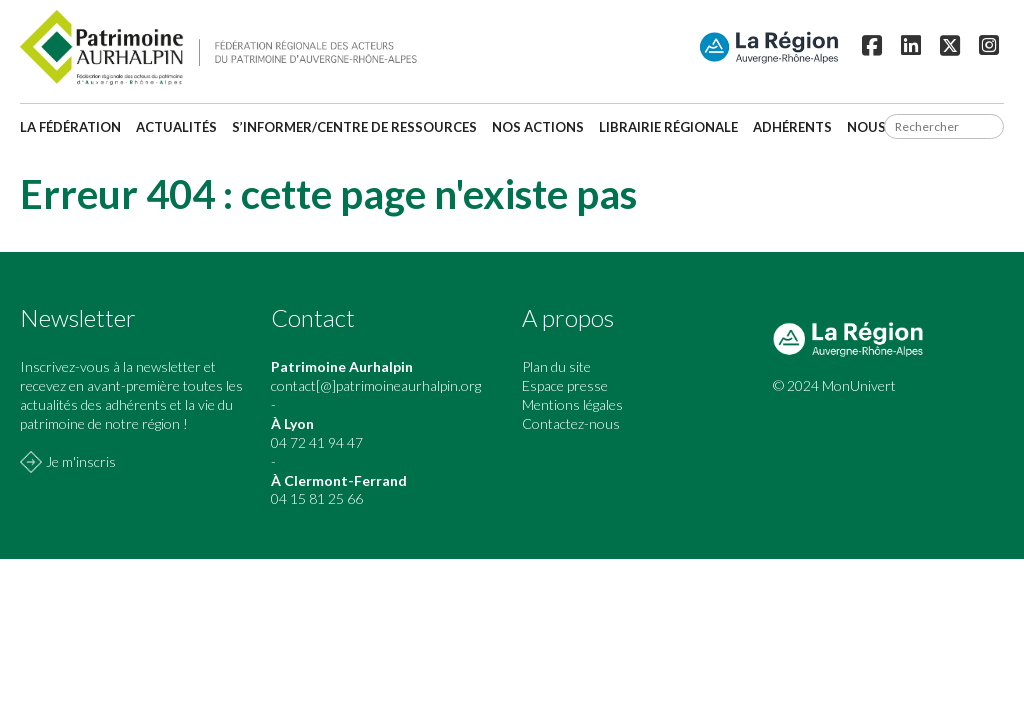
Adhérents (792, 127)
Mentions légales (572, 404)
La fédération (70, 127)
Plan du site (556, 366)
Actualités (176, 127)
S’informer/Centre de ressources (354, 127)
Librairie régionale (668, 127)
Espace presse (565, 385)
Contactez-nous (571, 423)
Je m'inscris (81, 461)
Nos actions (538, 127)
